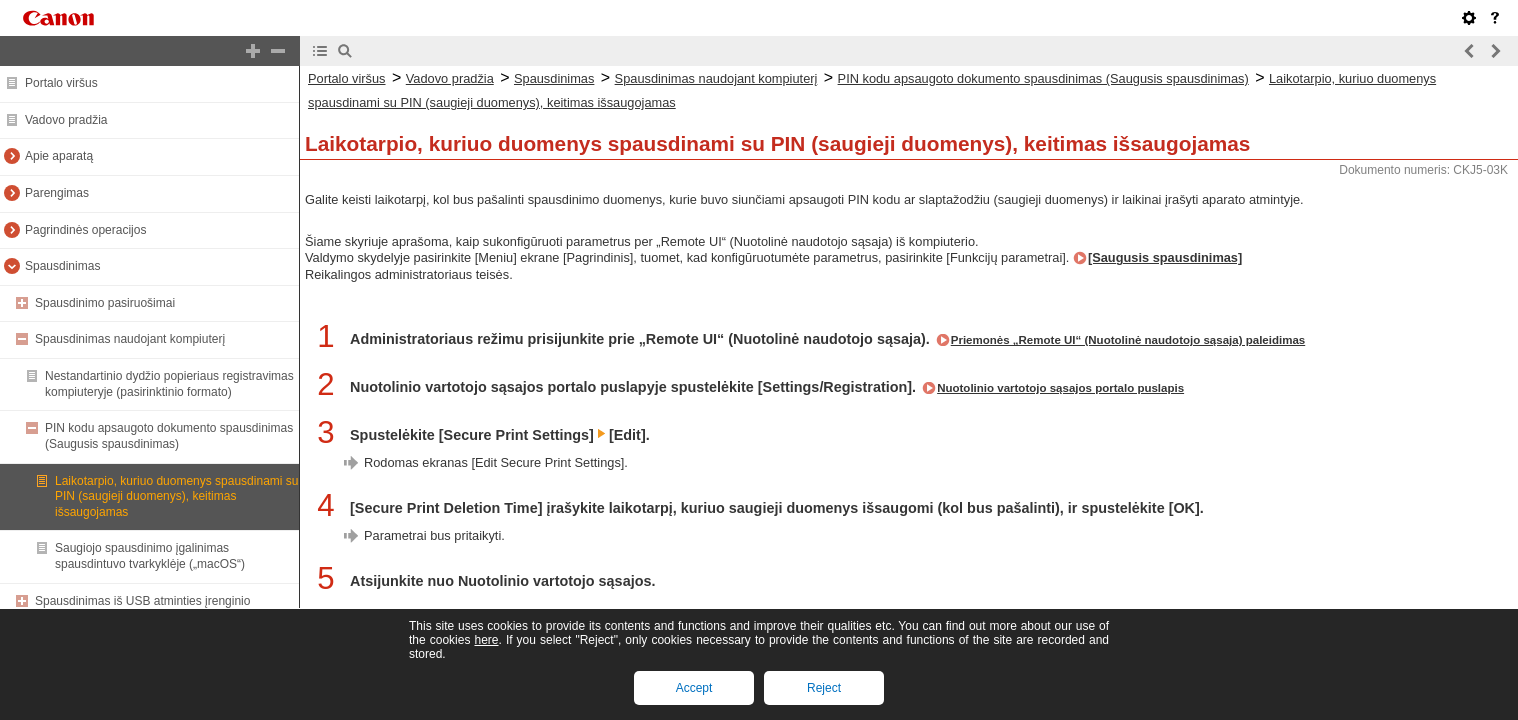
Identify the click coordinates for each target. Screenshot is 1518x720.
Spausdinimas (62, 266)
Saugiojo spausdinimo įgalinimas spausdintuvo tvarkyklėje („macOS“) (150, 556)
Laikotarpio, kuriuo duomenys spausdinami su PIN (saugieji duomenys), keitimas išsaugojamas (176, 496)
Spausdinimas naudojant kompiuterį (130, 339)
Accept (694, 688)
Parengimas (57, 193)
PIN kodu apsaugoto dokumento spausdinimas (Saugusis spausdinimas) (169, 436)
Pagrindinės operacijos (85, 230)
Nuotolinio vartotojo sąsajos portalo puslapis (1060, 388)
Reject (824, 688)
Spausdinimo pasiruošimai (105, 303)
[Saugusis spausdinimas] (1165, 257)
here (486, 640)
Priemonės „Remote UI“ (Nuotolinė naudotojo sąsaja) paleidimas (1128, 340)
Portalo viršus (61, 83)
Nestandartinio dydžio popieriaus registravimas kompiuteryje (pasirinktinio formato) (169, 384)
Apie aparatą (59, 156)
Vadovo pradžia (66, 120)
